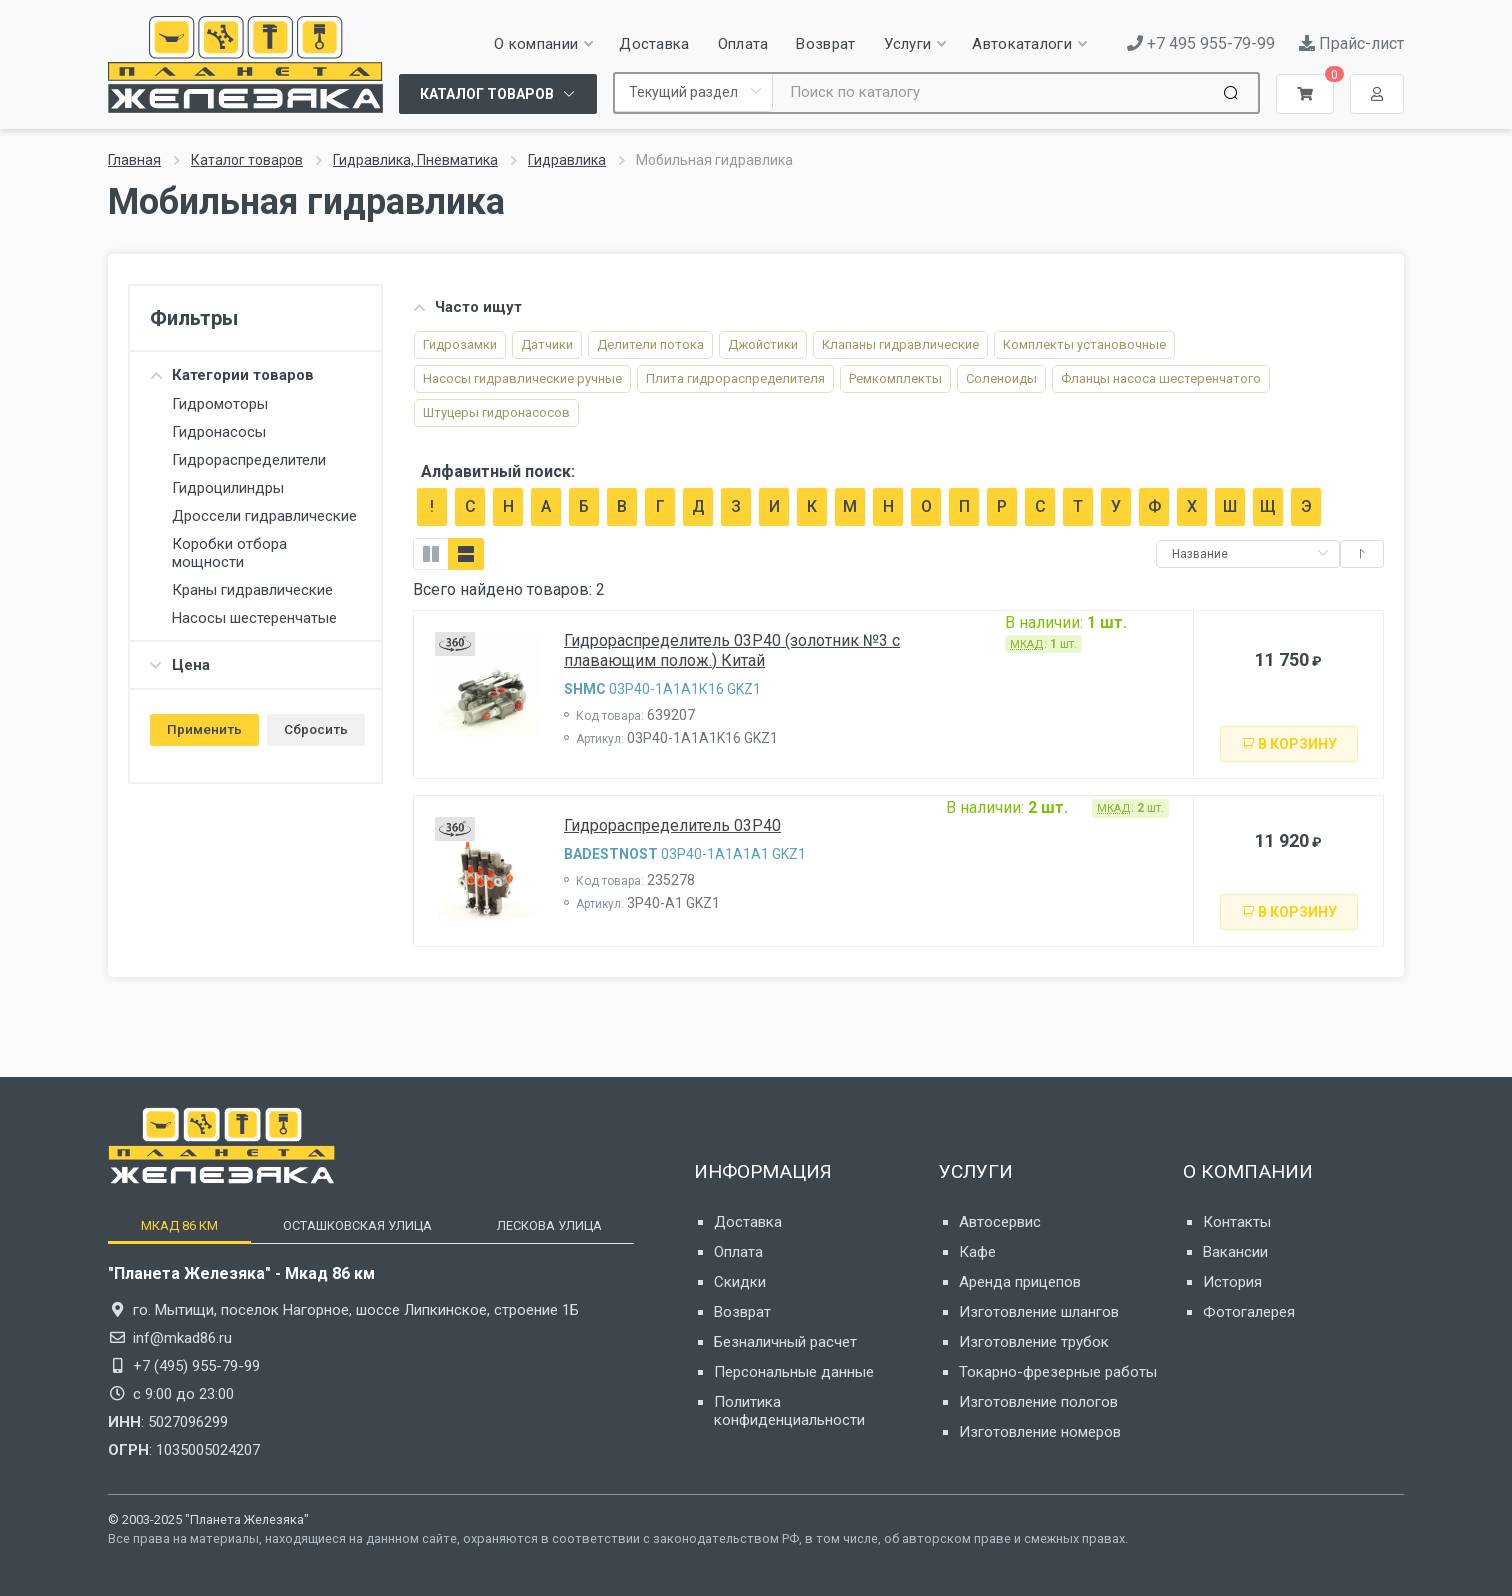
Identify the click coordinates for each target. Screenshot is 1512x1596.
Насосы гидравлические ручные (522, 378)
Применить (204, 729)
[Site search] (995, 93)
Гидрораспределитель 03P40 (672, 825)
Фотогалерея (1249, 1312)
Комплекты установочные (1084, 344)
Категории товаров (232, 375)
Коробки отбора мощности (229, 553)
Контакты (1237, 1222)
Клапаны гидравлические (900, 344)
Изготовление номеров (1040, 1432)
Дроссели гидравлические (264, 516)
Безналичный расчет (785, 1342)
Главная (134, 160)
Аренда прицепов (1020, 1282)
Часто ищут (467, 307)
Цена (180, 665)
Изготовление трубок (1034, 1342)
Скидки (740, 1282)
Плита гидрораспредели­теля (735, 378)
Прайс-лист (1351, 43)
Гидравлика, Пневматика (415, 160)
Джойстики (763, 344)
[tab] (179, 1225)
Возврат (742, 1312)
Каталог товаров (247, 160)
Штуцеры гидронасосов (496, 412)
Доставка (748, 1222)
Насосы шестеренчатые (254, 618)
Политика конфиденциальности (789, 1411)
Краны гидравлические (252, 590)
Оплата (738, 1252)
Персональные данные (794, 1372)
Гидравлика (567, 160)
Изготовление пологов (1038, 1402)
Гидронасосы (219, 432)
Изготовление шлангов (1039, 1312)
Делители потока (650, 344)
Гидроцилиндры (228, 488)
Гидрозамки (460, 344)
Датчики (547, 344)
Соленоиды (1001, 378)
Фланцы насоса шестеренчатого (1161, 378)
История (1232, 1282)
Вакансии (1235, 1252)
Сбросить (316, 729)
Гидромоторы (220, 404)
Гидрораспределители (249, 460)
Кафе (977, 1252)
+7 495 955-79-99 (1201, 43)
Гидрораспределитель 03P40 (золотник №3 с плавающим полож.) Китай (732, 650)
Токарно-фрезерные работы (1058, 1372)
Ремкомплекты (895, 378)
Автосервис (1000, 1222)
